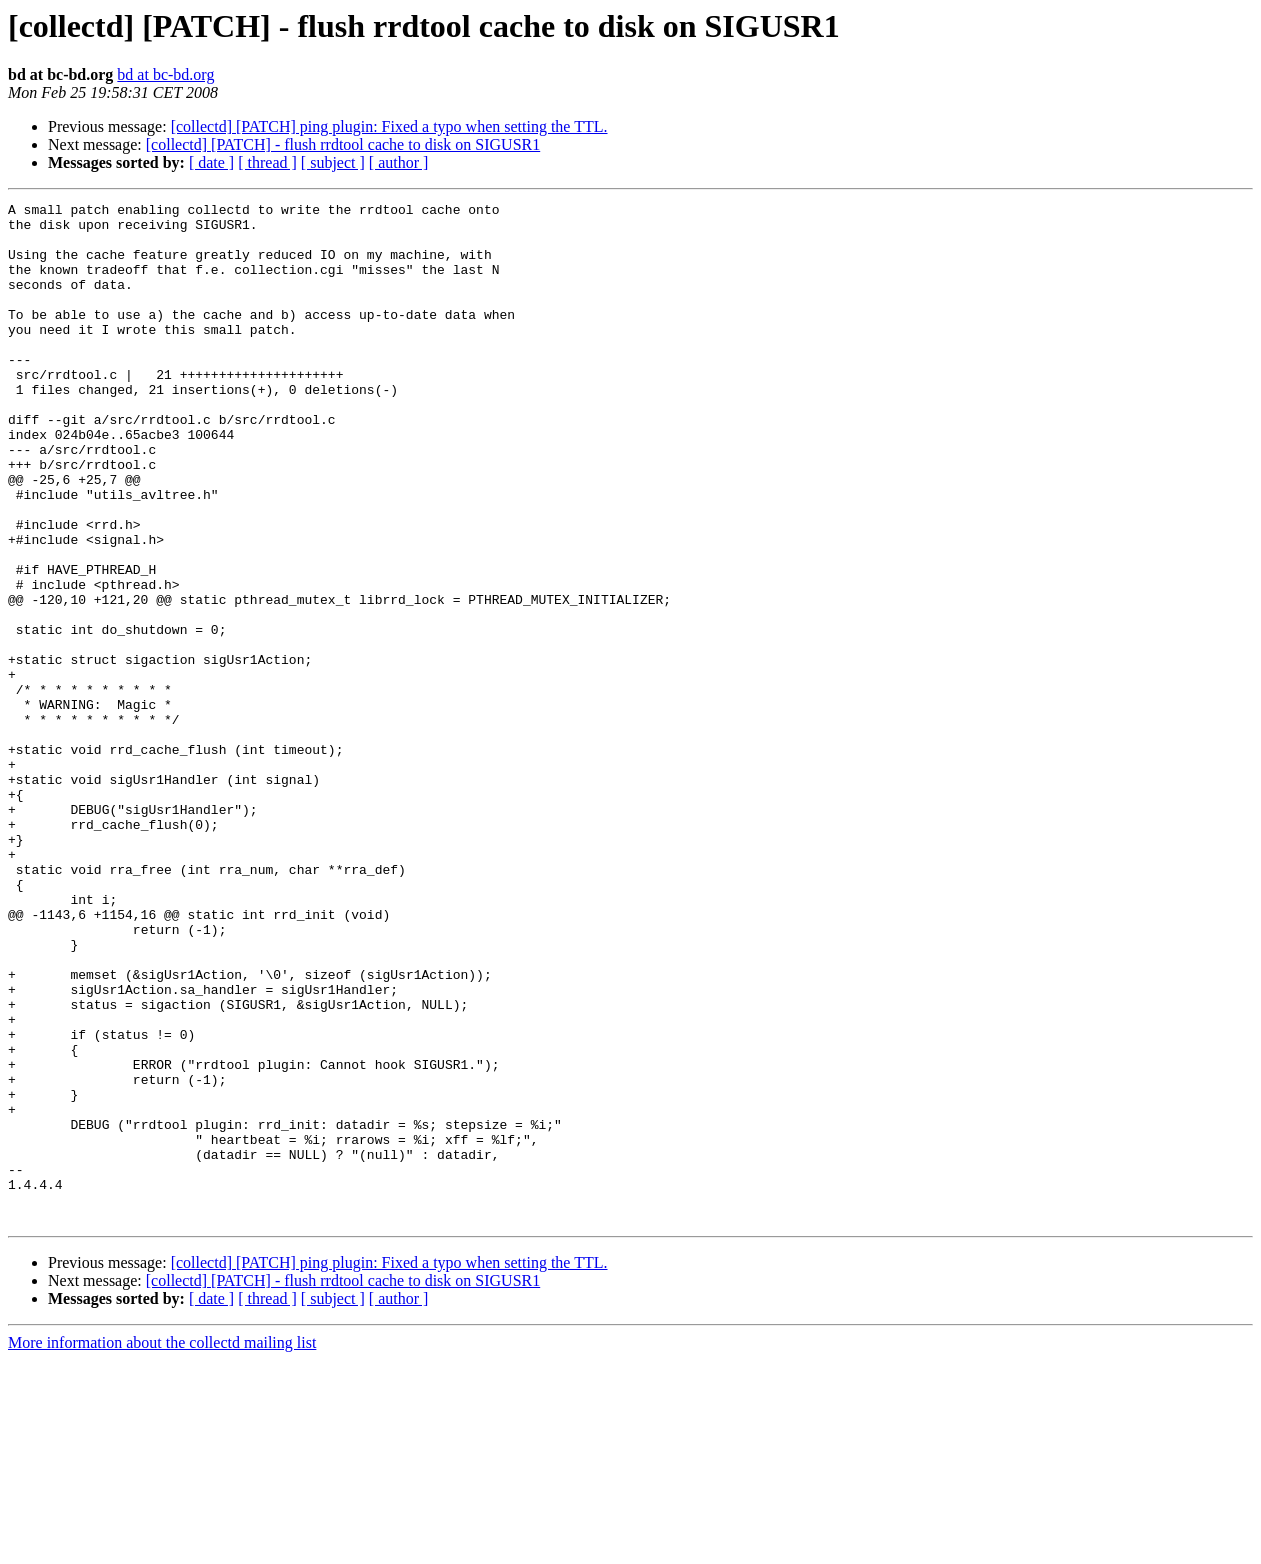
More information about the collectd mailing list (162, 1546)
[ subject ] (333, 162)
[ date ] (211, 162)
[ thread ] (267, 162)
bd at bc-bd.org (165, 74)
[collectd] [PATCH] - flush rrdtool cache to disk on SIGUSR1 (343, 144)
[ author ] (399, 162)
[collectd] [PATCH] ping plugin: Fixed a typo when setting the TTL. (389, 126)
